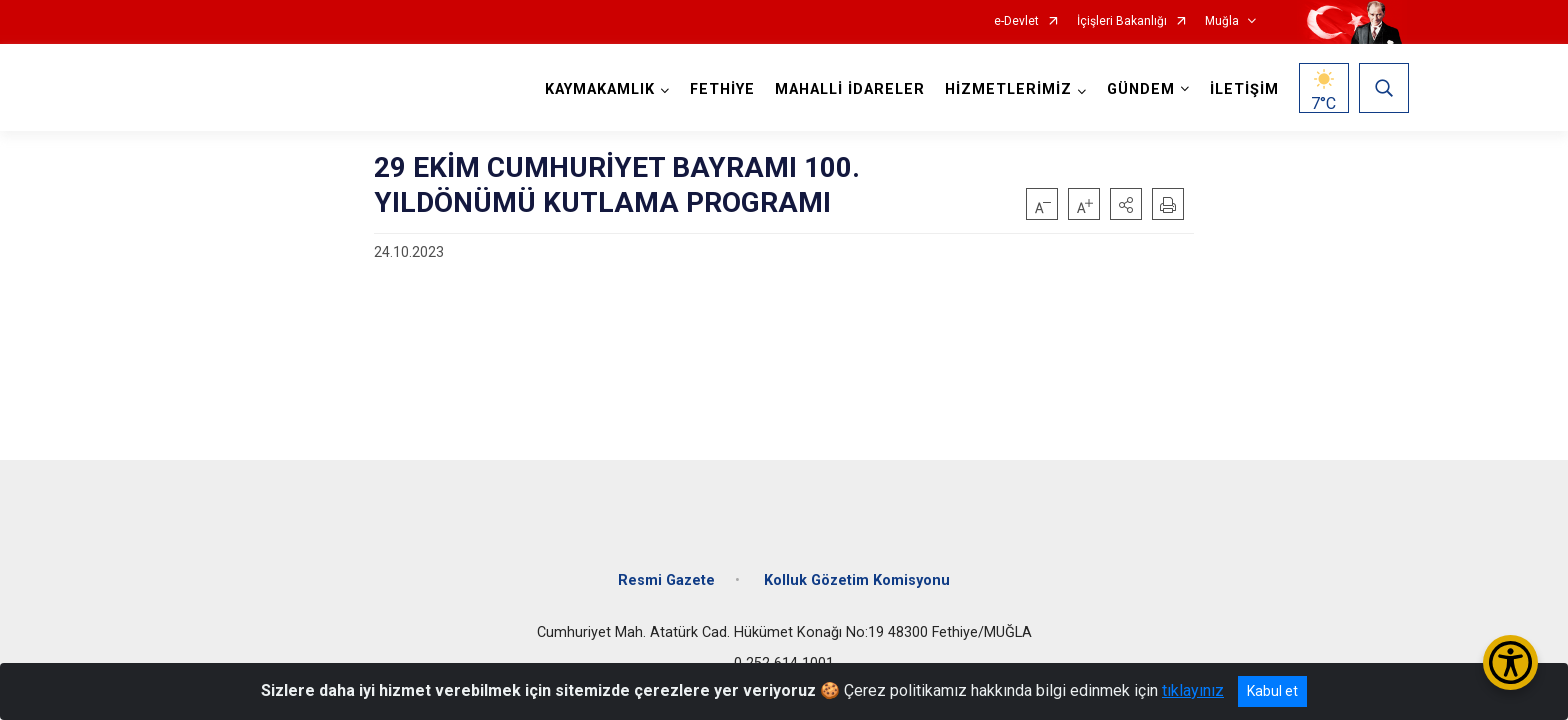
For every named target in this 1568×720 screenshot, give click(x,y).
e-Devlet (1016, 21)
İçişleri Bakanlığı (1122, 21)
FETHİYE (720, 89)
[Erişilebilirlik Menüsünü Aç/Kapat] (1510, 662)
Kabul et (1272, 691)
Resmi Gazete (666, 572)
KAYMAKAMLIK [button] (598, 89)
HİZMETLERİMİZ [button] (1006, 89)
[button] (1126, 204)
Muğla (1222, 21)
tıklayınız (1193, 690)
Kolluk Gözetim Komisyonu (857, 572)
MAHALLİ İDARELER (848, 89)
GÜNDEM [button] (1139, 89)
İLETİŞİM (1242, 89)
